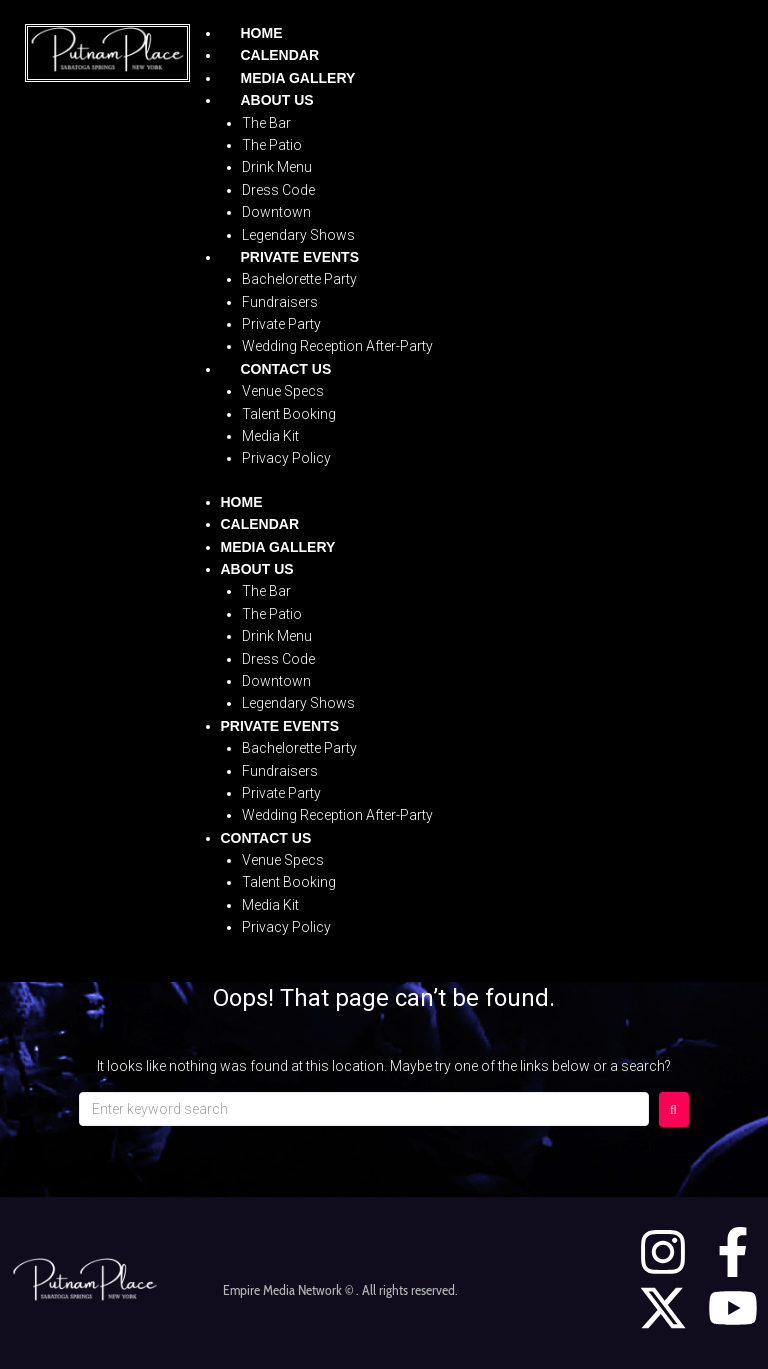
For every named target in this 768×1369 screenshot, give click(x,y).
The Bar (266, 123)
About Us (277, 100)
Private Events (300, 257)
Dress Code (278, 190)
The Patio (272, 145)
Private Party (281, 324)
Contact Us (286, 369)
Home (262, 33)
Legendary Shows (298, 235)
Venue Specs (283, 391)
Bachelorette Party (299, 279)
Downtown (276, 212)
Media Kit (270, 436)
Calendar (280, 55)
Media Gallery (298, 78)
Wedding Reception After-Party (337, 346)
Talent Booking (289, 414)
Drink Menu (277, 167)
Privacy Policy (286, 458)
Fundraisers (280, 302)
